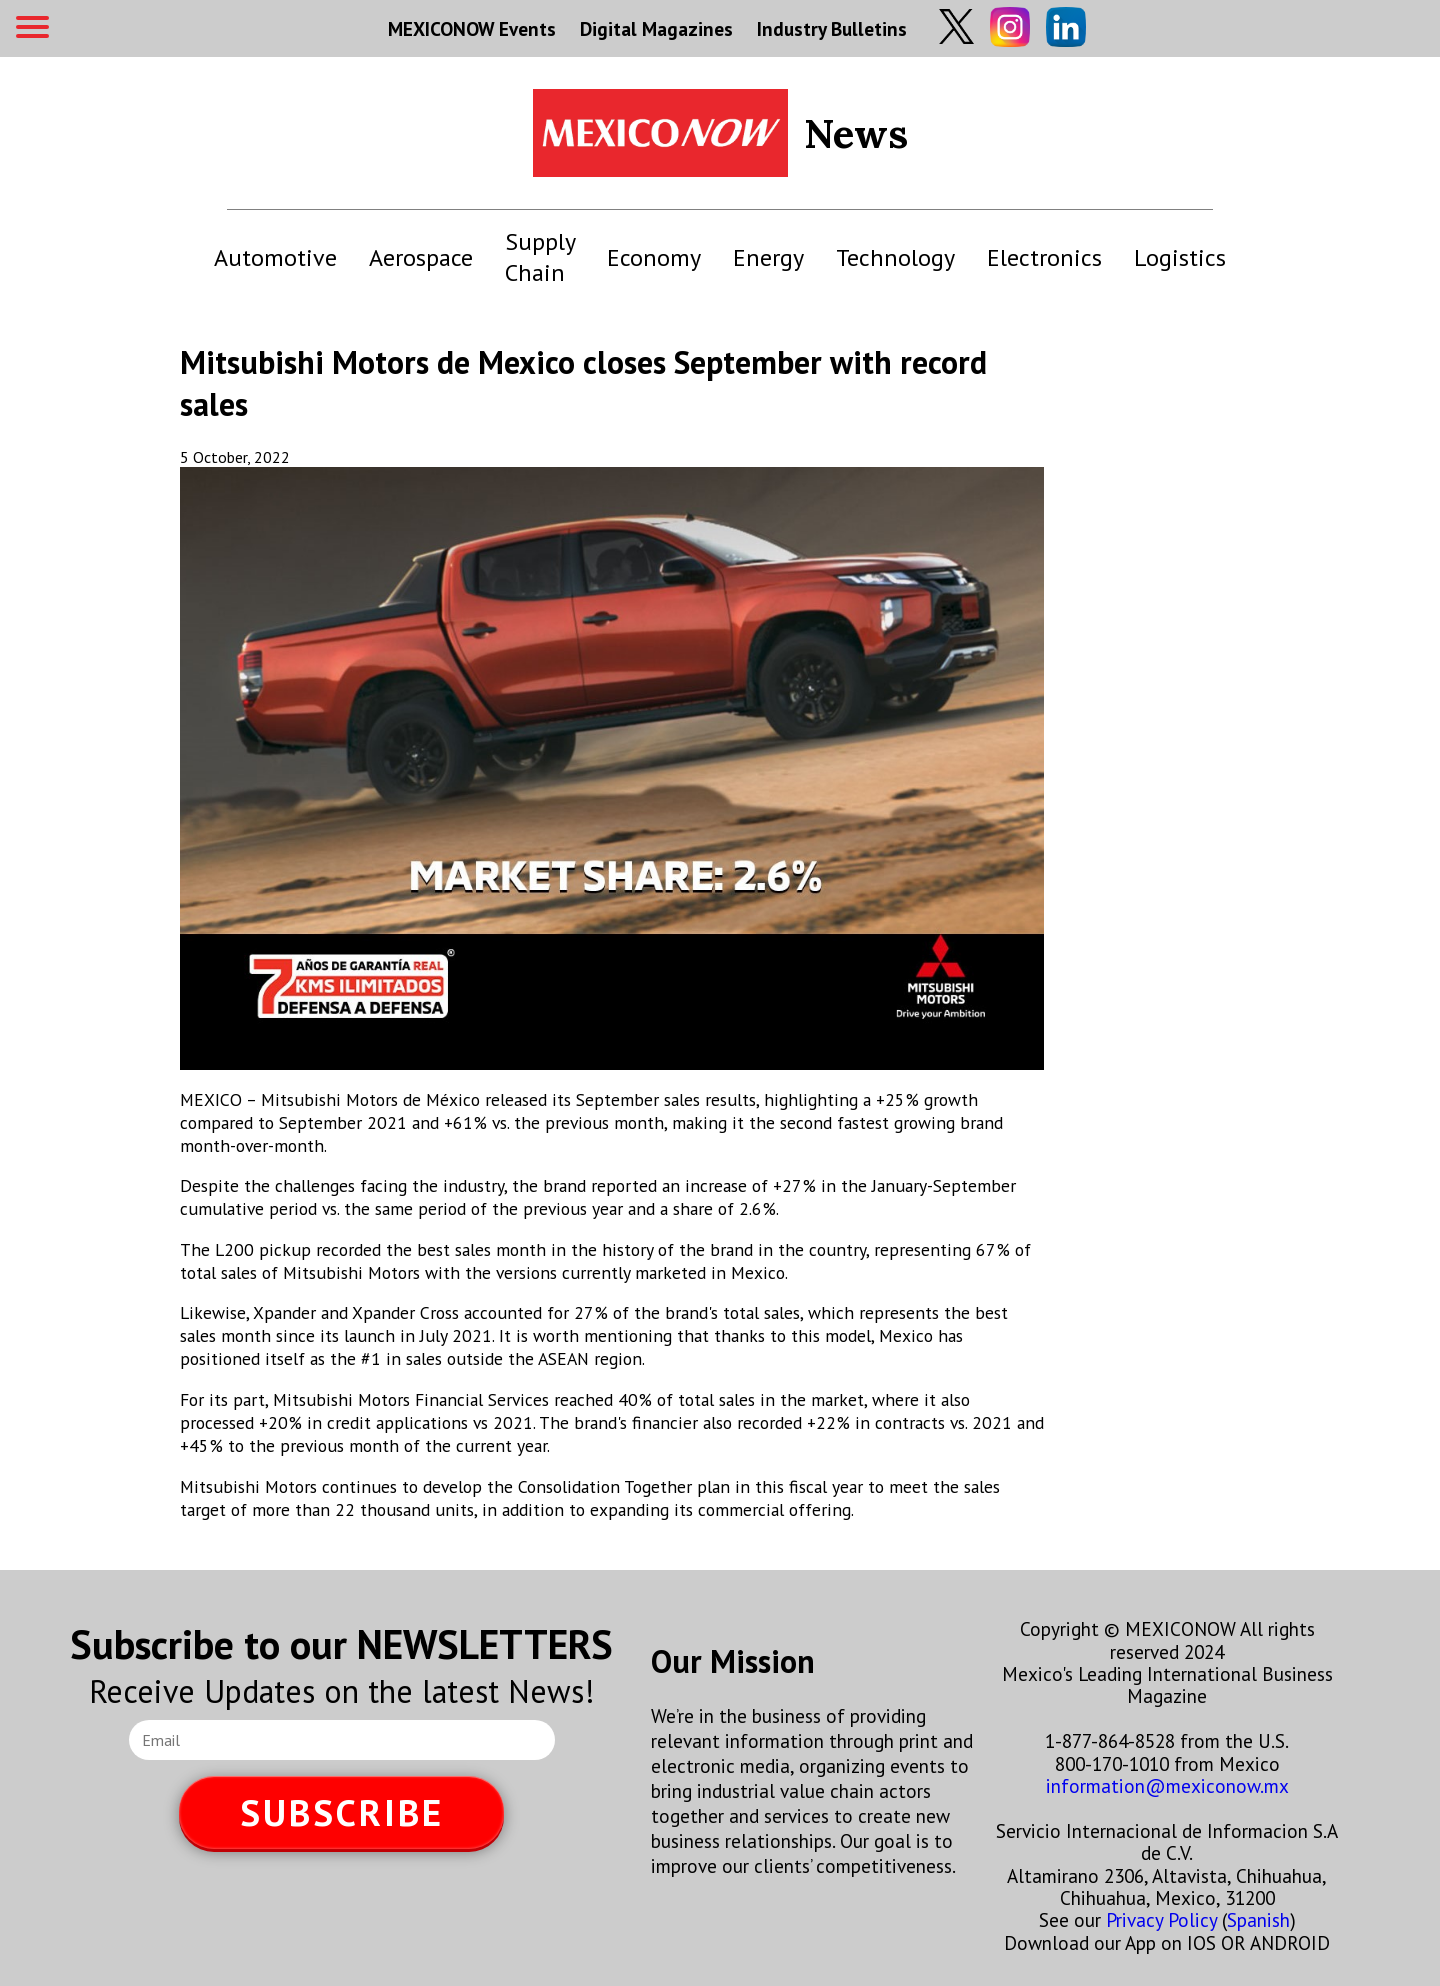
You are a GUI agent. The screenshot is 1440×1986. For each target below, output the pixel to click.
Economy (654, 257)
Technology (895, 257)
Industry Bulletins (832, 28)
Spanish (1258, 1919)
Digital (656, 28)
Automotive (275, 257)
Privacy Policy (1161, 1919)
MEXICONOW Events (472, 28)
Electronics (1044, 257)
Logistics (1180, 257)
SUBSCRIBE (342, 1812)
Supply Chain (540, 257)
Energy (768, 257)
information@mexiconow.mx (1167, 1785)
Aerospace (421, 257)
